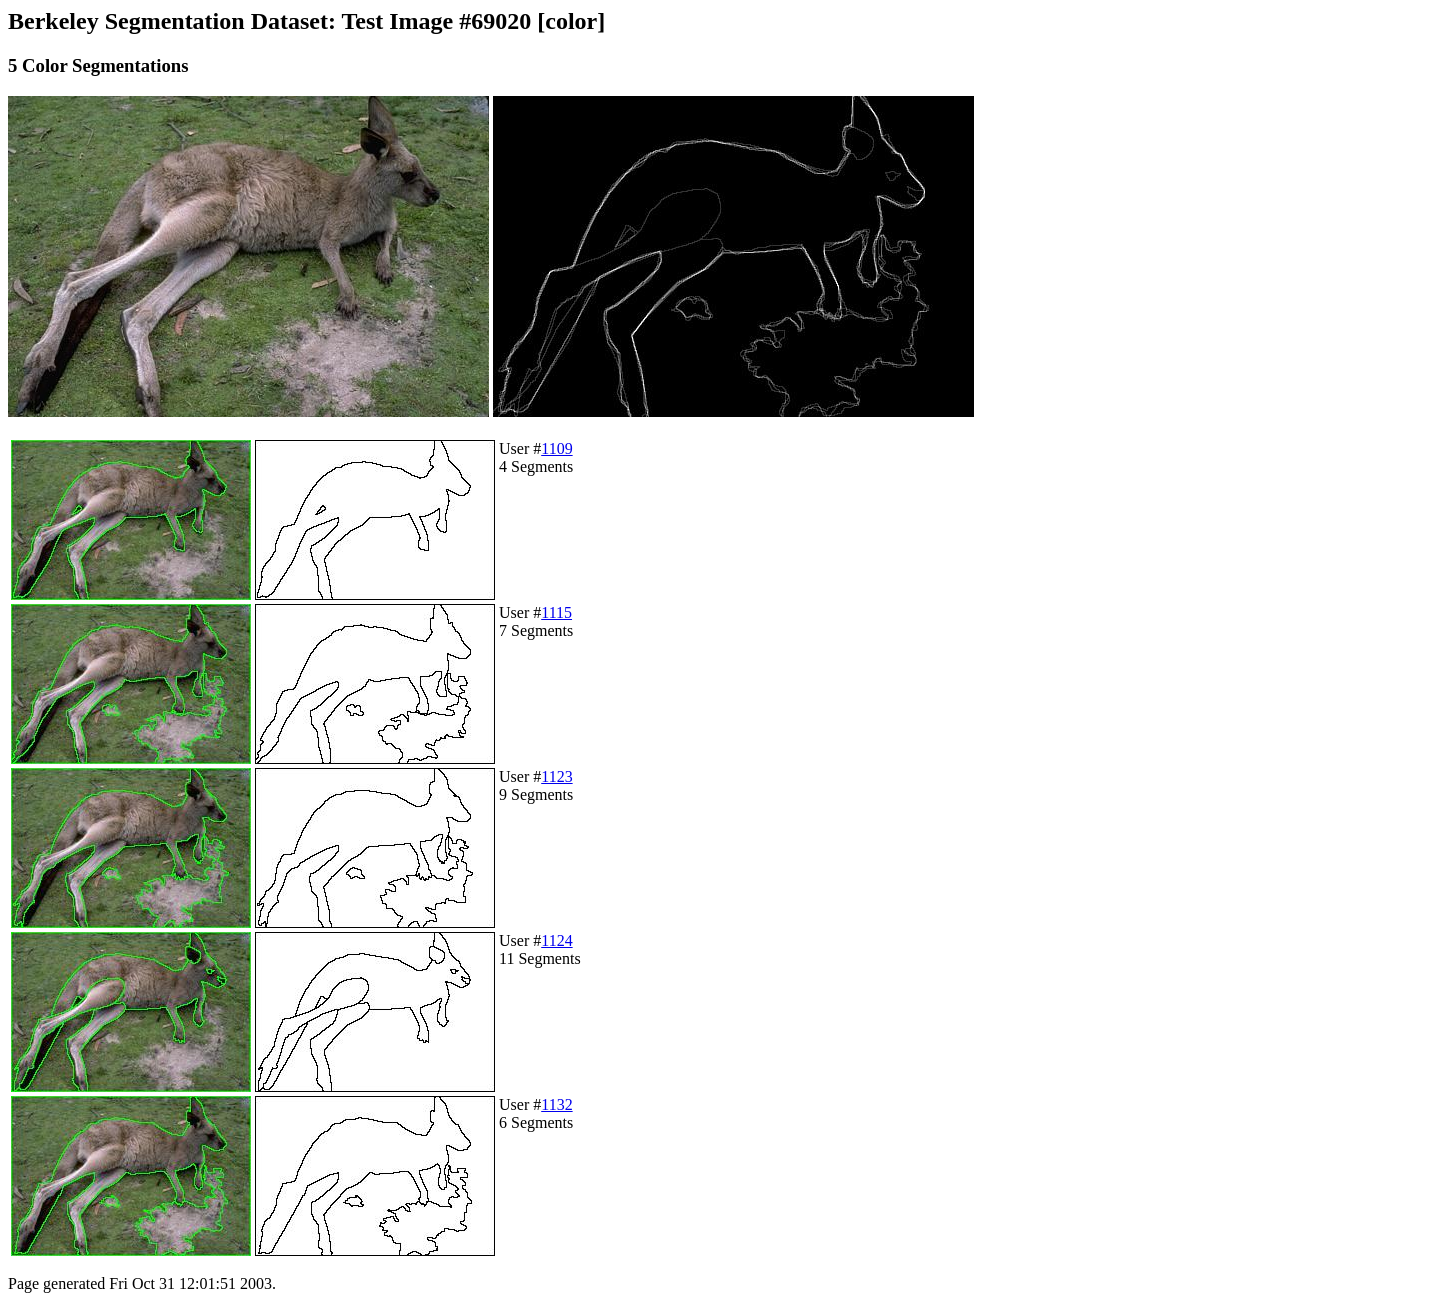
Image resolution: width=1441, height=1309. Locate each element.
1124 (556, 940)
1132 (556, 1104)
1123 (556, 776)
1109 (556, 448)
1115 (556, 612)
